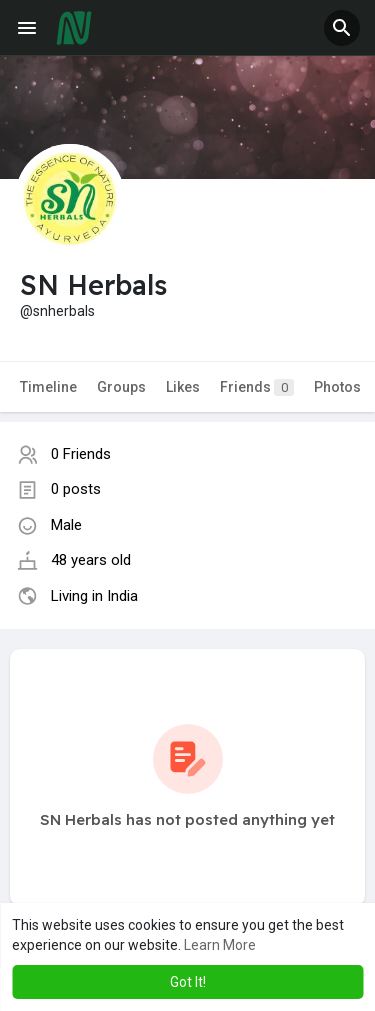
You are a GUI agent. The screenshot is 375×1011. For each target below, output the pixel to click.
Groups (121, 387)
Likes (183, 387)
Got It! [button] (188, 982)
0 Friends (81, 454)
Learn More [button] (220, 945)
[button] (342, 28)
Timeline (48, 387)
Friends (257, 387)
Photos (337, 387)
